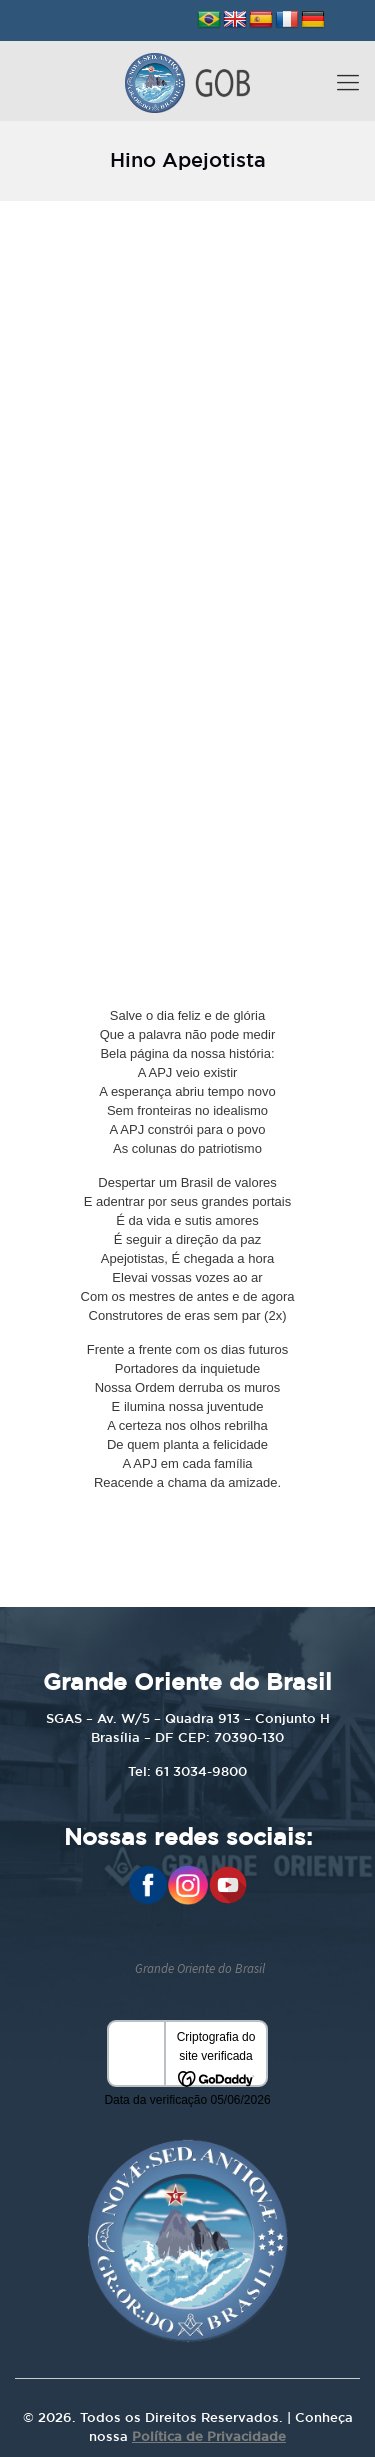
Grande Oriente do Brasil (200, 1968)
